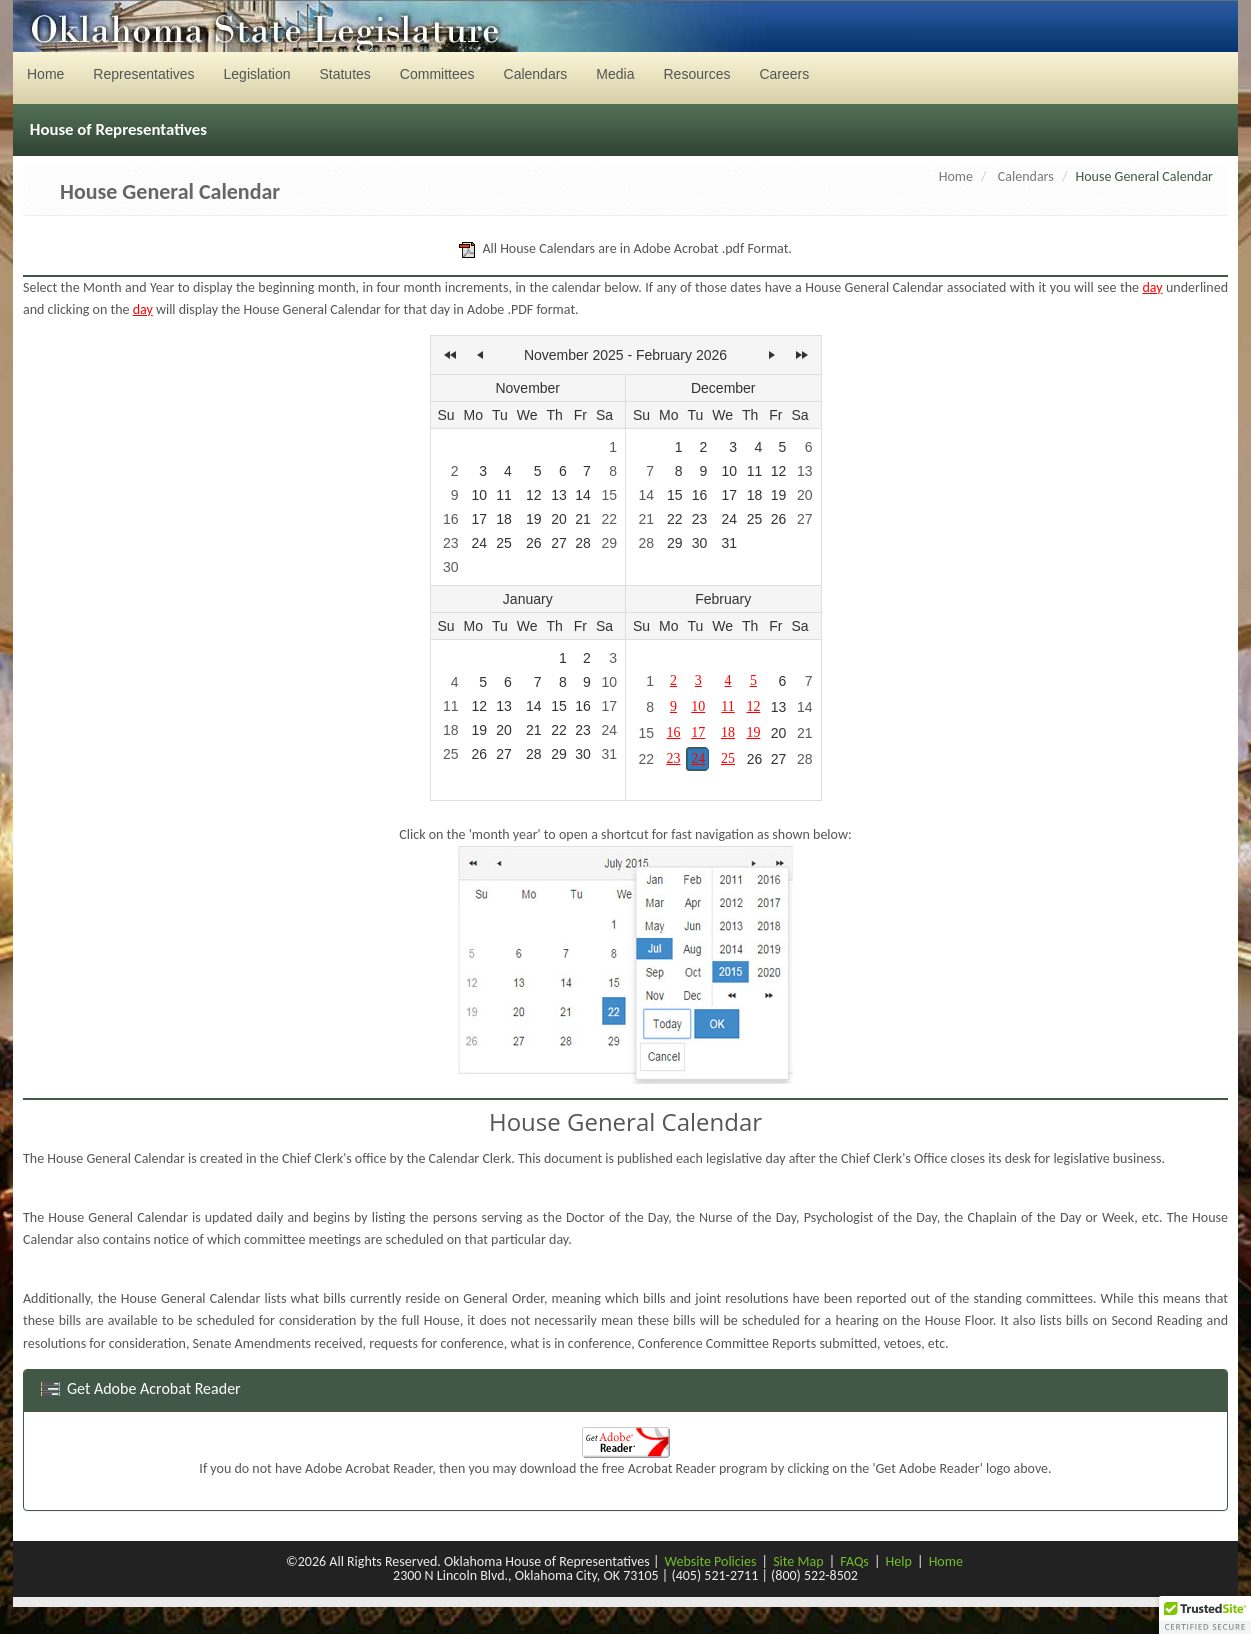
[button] (1205, 1615)
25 (504, 543)
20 (559, 519)
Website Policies (711, 1561)
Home (956, 176)
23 (451, 543)
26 (534, 543)
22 (609, 519)
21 (583, 519)
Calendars (1026, 176)
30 (451, 567)
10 (479, 495)
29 (609, 543)
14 (583, 495)
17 (479, 519)
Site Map (798, 1561)
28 (583, 543)
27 (559, 543)
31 (729, 543)
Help (899, 1561)
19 (534, 519)
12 (534, 495)
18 (504, 519)
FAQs (854, 1561)
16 (451, 519)
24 (479, 543)
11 (504, 495)
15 (609, 495)
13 (559, 495)
